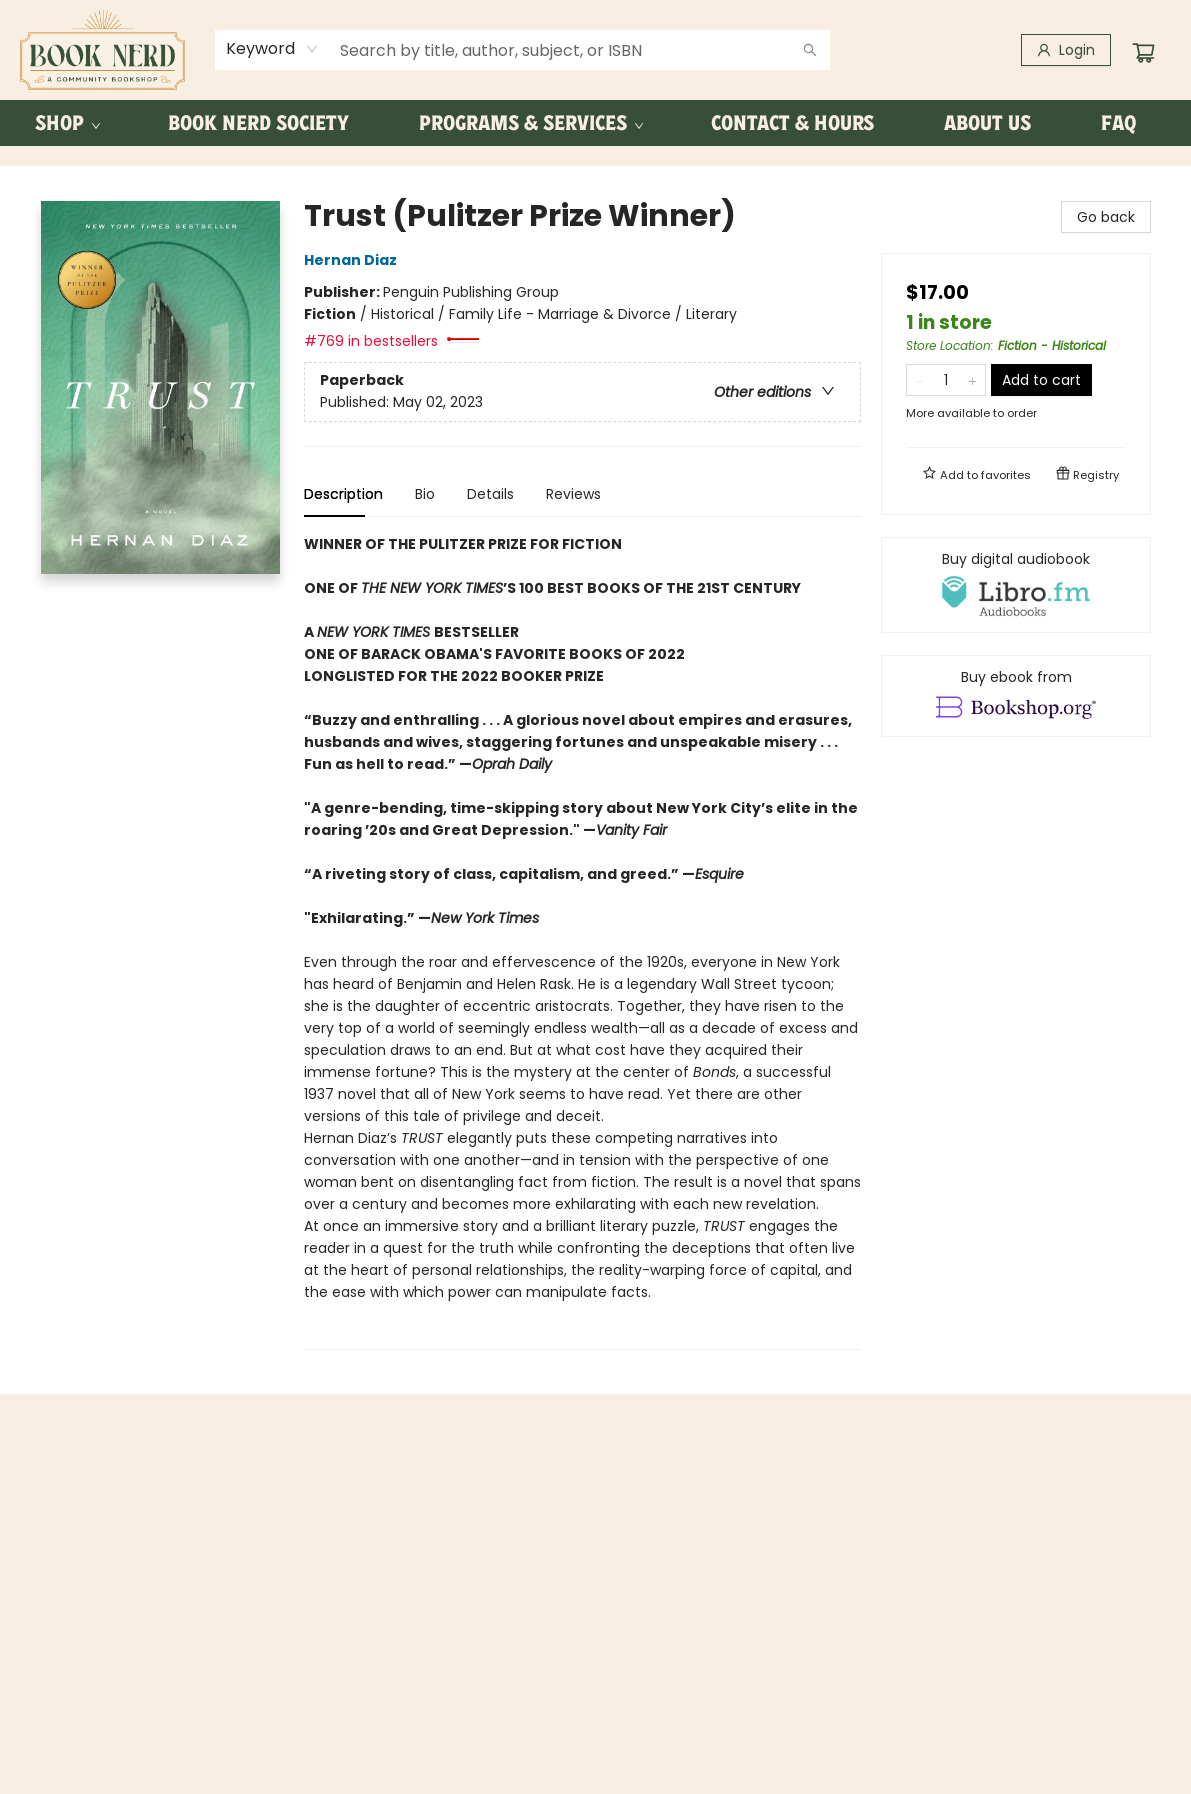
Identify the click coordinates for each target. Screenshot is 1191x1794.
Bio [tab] (425, 494)
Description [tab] (343, 494)
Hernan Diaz (353, 260)
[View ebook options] (1016, 696)
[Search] (810, 50)
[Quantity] (946, 380)
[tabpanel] (582, 941)
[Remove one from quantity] (919, 380)
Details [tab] (490, 494)
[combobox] (272, 49)
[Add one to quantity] (972, 380)
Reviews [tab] (573, 494)
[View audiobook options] (1016, 585)
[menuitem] (66, 123)
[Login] (1066, 50)
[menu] (595, 123)
